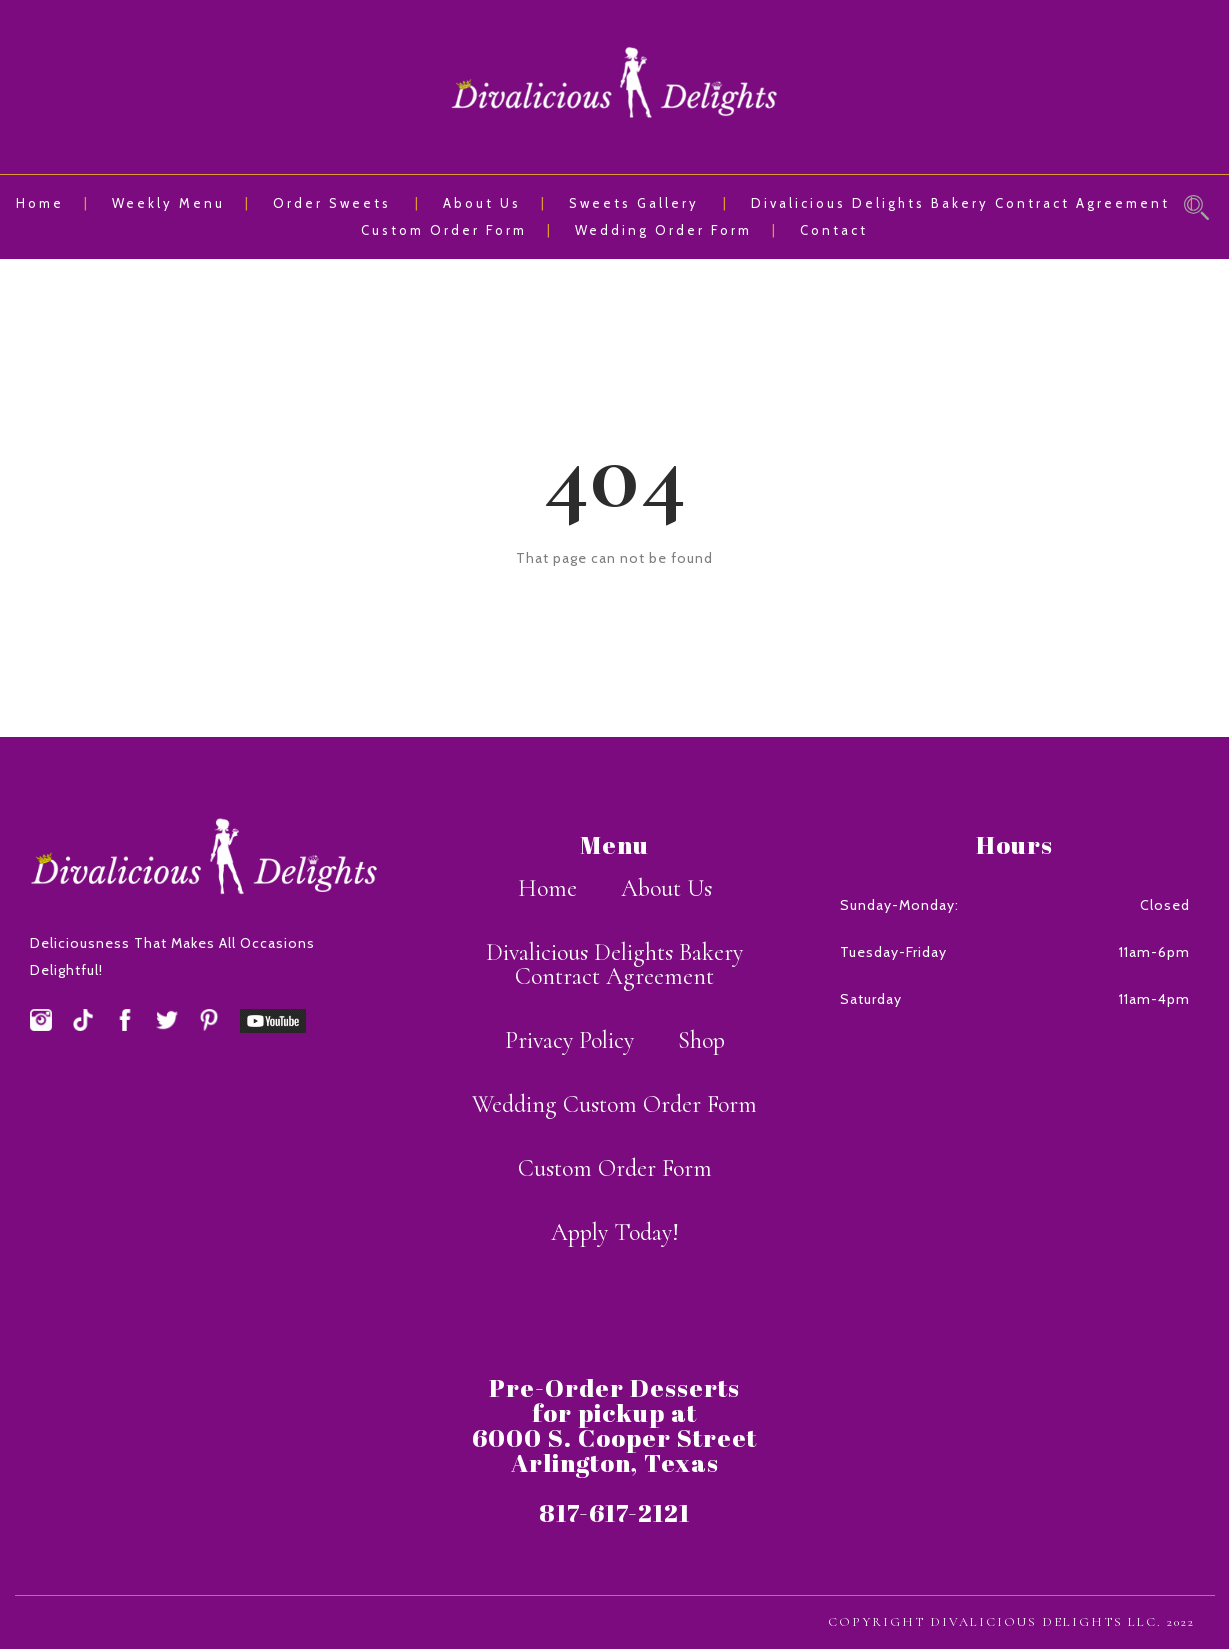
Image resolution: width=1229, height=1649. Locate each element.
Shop (701, 1040)
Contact (834, 230)
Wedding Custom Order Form (614, 1104)
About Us (482, 203)
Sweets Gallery (634, 203)
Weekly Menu (168, 203)
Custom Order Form (444, 230)
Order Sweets (332, 203)
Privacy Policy (569, 1040)
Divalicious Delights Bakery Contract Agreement (960, 203)
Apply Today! (615, 1232)
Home (40, 203)
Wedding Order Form (663, 230)
